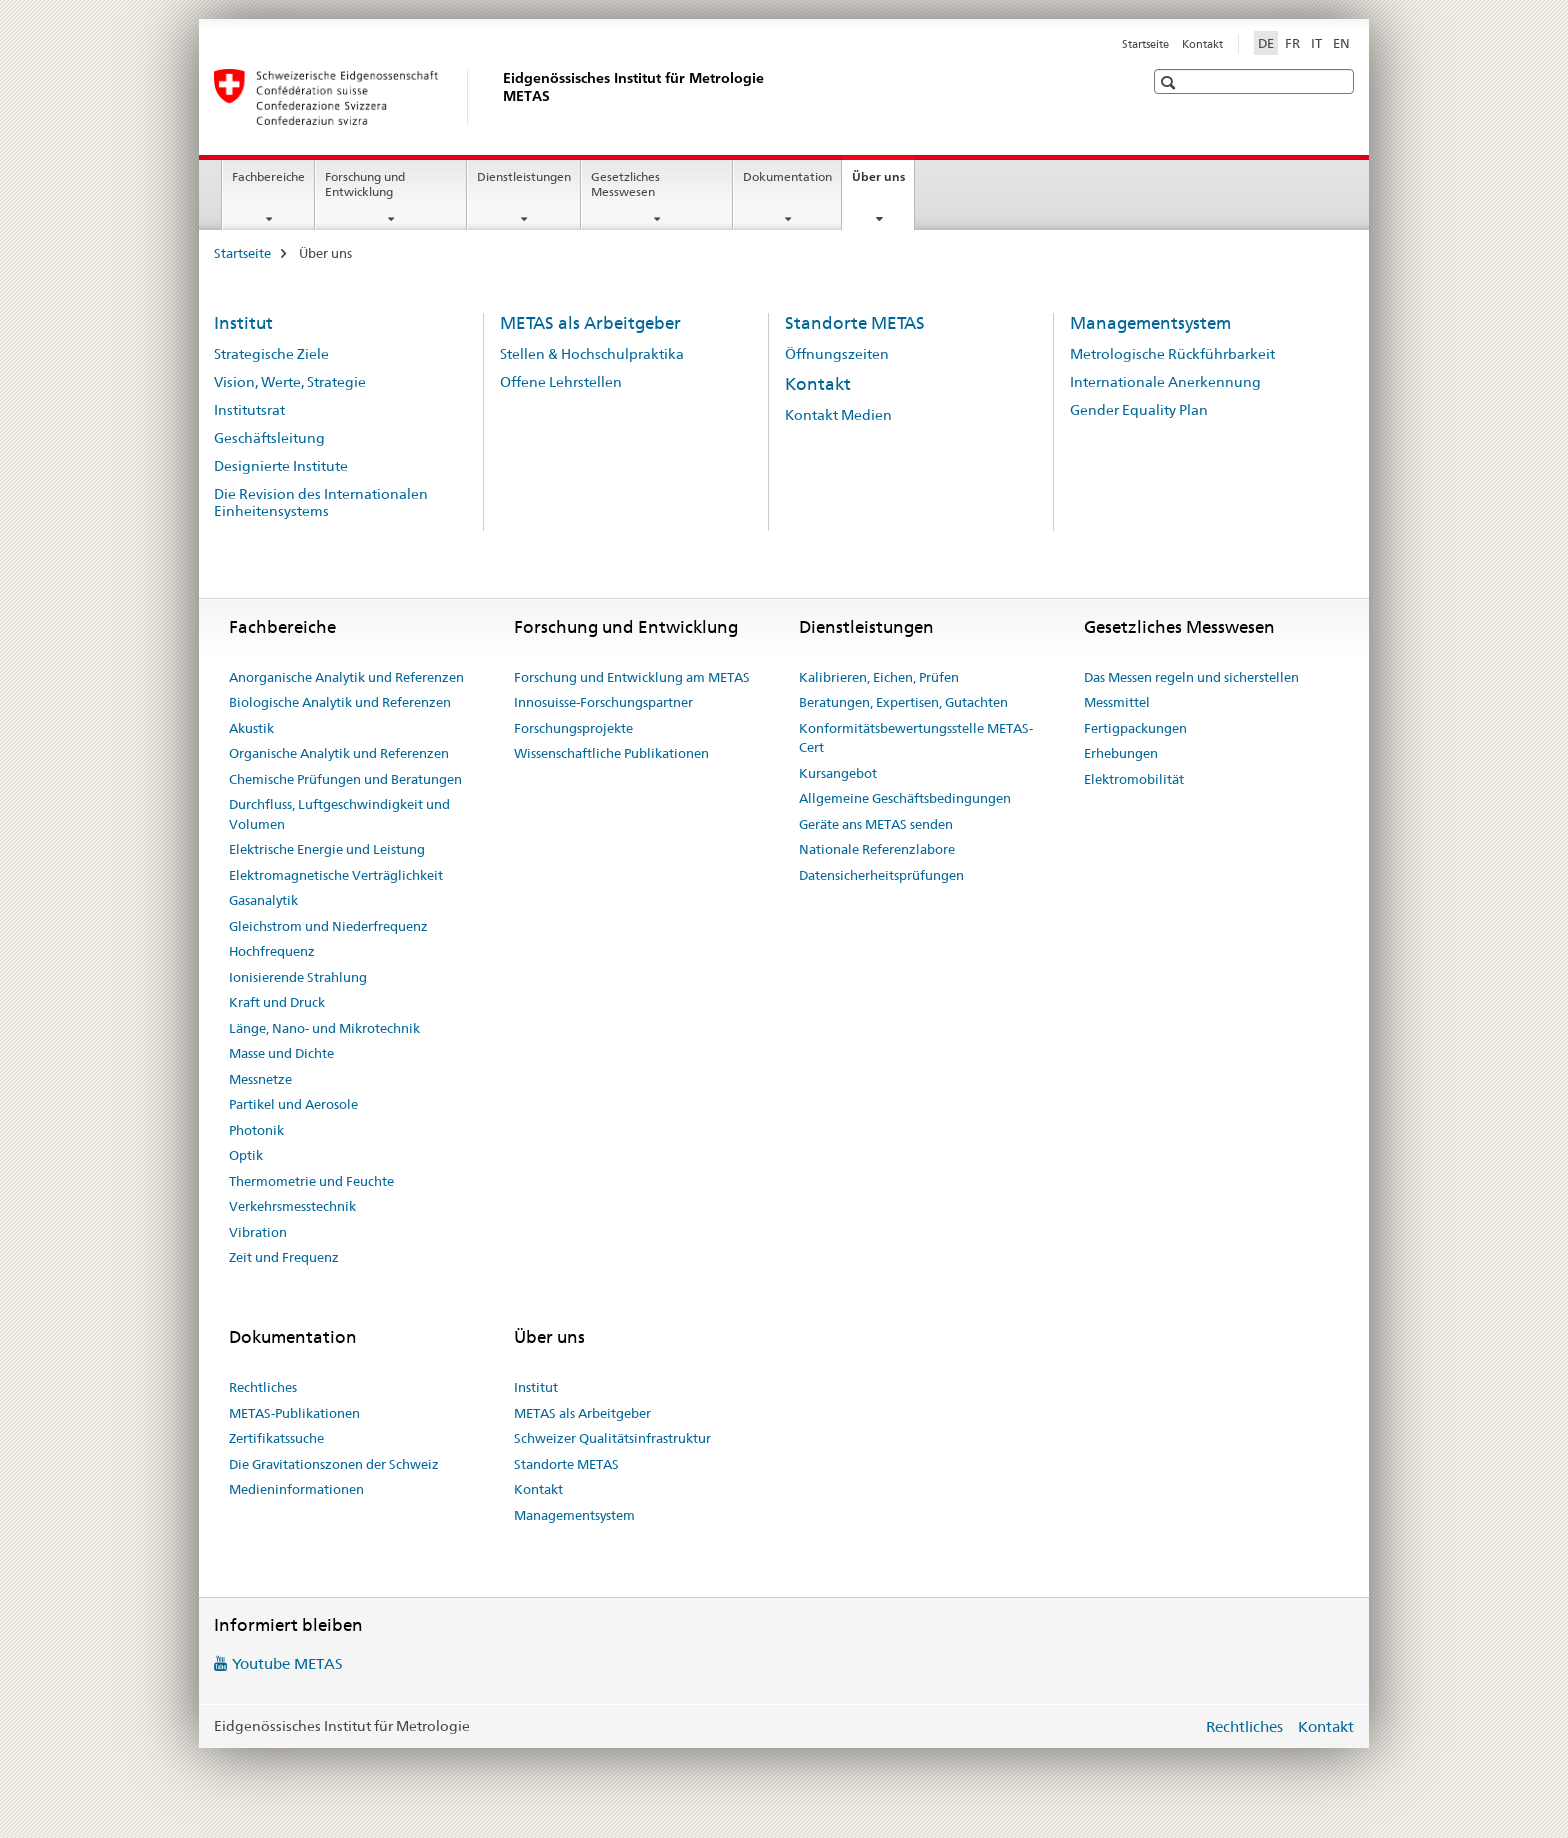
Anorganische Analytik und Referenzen (346, 677)
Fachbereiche (268, 176)
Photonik (256, 1130)
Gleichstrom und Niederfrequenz (328, 926)
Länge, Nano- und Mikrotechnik (324, 1028)
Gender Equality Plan (1139, 410)
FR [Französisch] (1292, 43)
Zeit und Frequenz (284, 1257)
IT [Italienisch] (1316, 43)
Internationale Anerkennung (1165, 382)
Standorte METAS (855, 323)
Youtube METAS (287, 1663)
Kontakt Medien (838, 415)
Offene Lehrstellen (561, 382)
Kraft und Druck (277, 1002)
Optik (246, 1155)
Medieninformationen (296, 1489)
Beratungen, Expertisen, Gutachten (903, 702)
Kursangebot (838, 773)
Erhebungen (1121, 753)
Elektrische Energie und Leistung (327, 849)
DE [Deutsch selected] (1266, 43)
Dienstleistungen (524, 176)
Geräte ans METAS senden (876, 824)
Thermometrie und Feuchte (311, 1181)
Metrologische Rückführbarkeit (1172, 354)
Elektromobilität (1134, 779)
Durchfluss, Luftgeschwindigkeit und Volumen (339, 814)
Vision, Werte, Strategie (290, 382)
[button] (1170, 82)
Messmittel (1117, 702)
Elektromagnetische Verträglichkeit (336, 875)
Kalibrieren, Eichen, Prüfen (879, 677)
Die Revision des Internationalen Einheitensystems (321, 502)
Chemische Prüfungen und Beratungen (345, 779)
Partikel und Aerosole (293, 1104)
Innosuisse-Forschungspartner (603, 702)
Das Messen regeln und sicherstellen (1191, 677)
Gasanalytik (263, 900)
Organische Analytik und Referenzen (339, 753)
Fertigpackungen (1135, 728)
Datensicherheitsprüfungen (881, 875)
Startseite (1145, 44)
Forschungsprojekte (573, 728)
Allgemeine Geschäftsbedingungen (905, 798)
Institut (243, 323)
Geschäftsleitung (269, 438)
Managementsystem (1150, 323)
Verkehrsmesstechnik (292, 1206)
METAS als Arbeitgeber (590, 323)
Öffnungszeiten (837, 354)
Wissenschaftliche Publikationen (611, 753)
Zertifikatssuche (276, 1438)
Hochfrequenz (272, 951)
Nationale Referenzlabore (877, 849)
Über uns (883, 183)
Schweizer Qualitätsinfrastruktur (612, 1438)
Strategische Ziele (271, 354)
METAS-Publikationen (294, 1413)
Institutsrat (249, 410)
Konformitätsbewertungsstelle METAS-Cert (916, 738)
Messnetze (260, 1079)
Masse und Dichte (281, 1053)
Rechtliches (263, 1387)
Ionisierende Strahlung (298, 977)
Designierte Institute (281, 466)
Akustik (251, 728)
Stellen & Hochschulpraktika (592, 354)
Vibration (258, 1232)
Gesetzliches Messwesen (625, 184)
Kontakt (1202, 44)
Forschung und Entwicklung (365, 184)
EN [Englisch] (1341, 43)
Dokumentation (787, 176)
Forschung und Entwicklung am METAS (632, 677)
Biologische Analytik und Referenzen (340, 702)
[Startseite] (499, 97)
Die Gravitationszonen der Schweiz (334, 1464)
